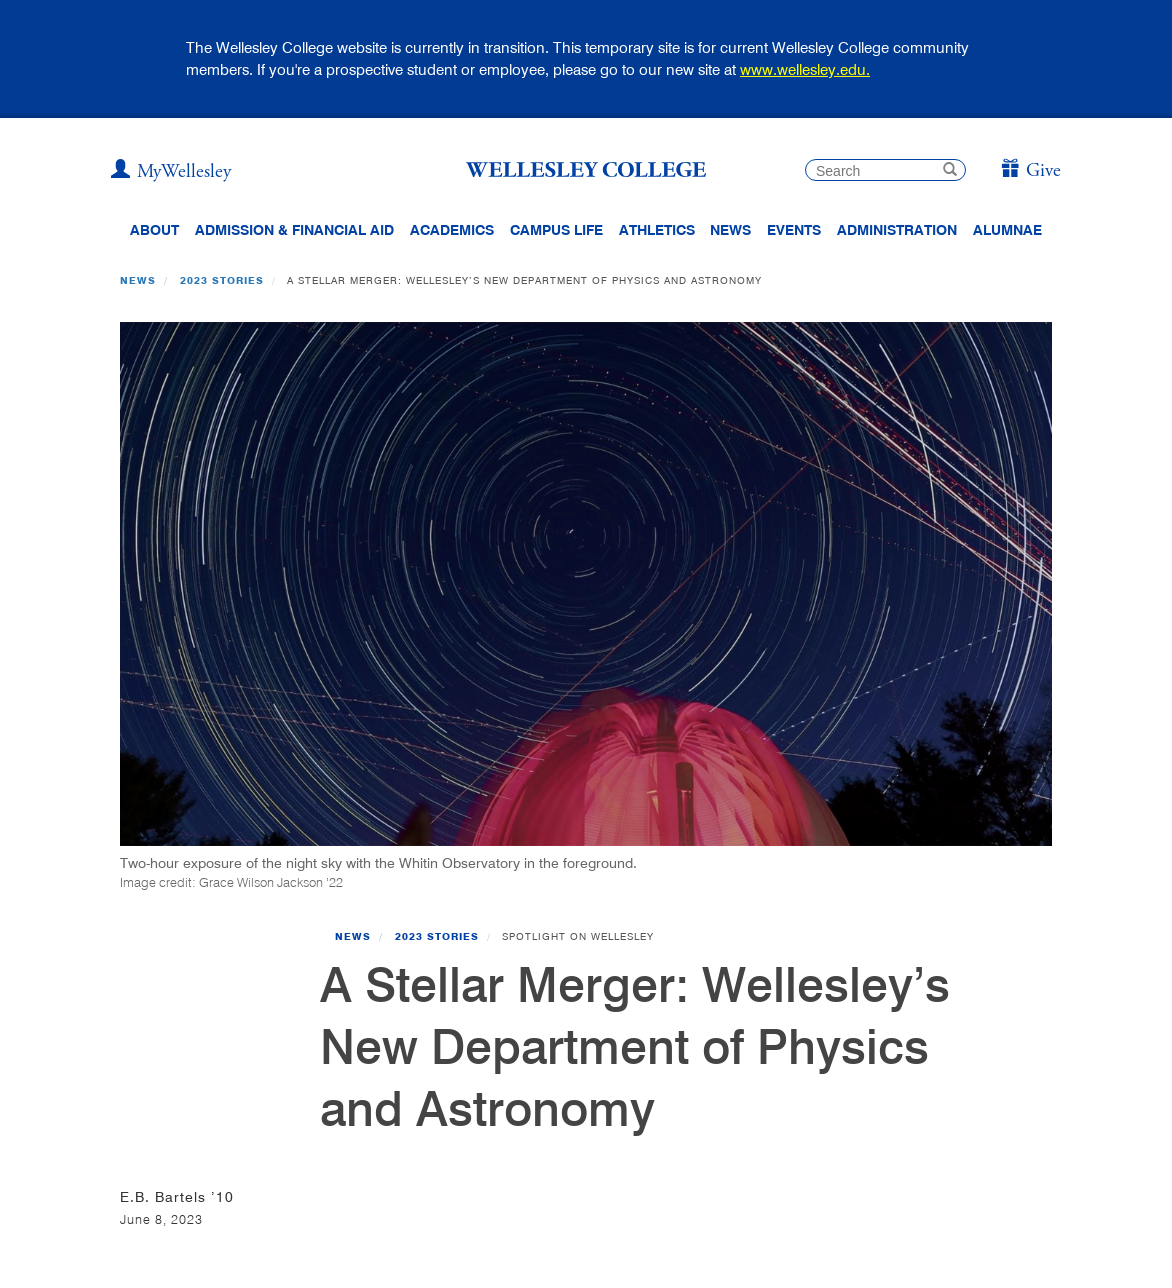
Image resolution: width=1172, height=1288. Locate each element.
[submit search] (950, 171)
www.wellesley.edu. (805, 69)
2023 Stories (222, 280)
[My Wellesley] (171, 172)
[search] (885, 170)
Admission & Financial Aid (294, 230)
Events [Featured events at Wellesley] (794, 230)
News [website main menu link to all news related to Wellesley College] (730, 230)
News (138, 280)
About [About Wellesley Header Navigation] (154, 230)
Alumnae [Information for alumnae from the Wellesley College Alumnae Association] (1007, 230)
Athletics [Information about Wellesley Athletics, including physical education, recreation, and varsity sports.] (657, 230)
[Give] (1030, 171)
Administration (897, 230)
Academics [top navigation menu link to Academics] (452, 230)
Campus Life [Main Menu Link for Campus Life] (556, 230)
